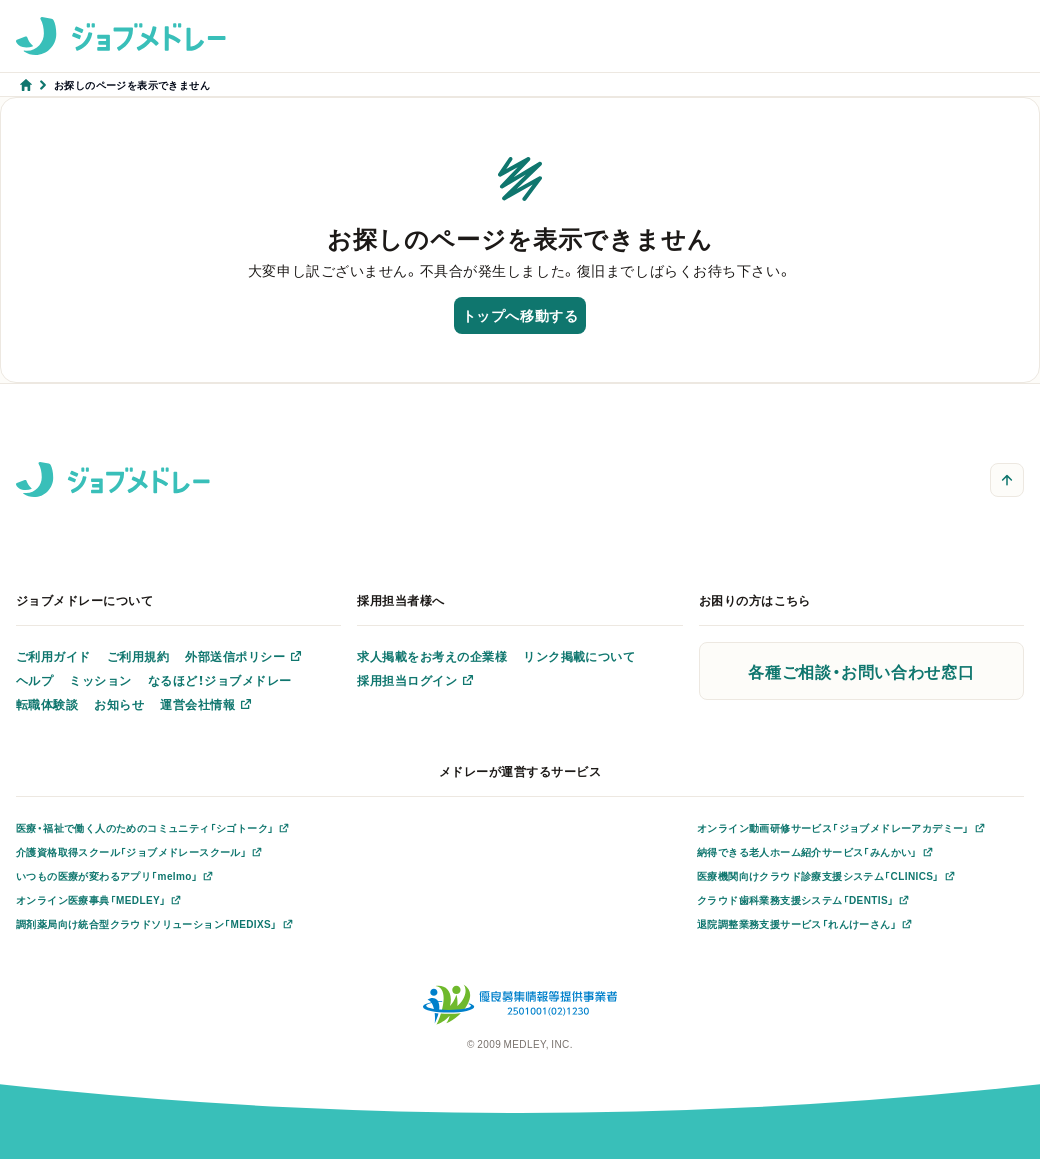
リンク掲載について (579, 656)
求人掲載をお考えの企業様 (432, 656)
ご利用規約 (138, 656)
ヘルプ (34, 680)
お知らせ (119, 704)
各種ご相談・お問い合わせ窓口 (861, 671)
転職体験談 (47, 704)
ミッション (100, 680)
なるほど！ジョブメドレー (220, 680)
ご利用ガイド (53, 656)
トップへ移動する (520, 315)
